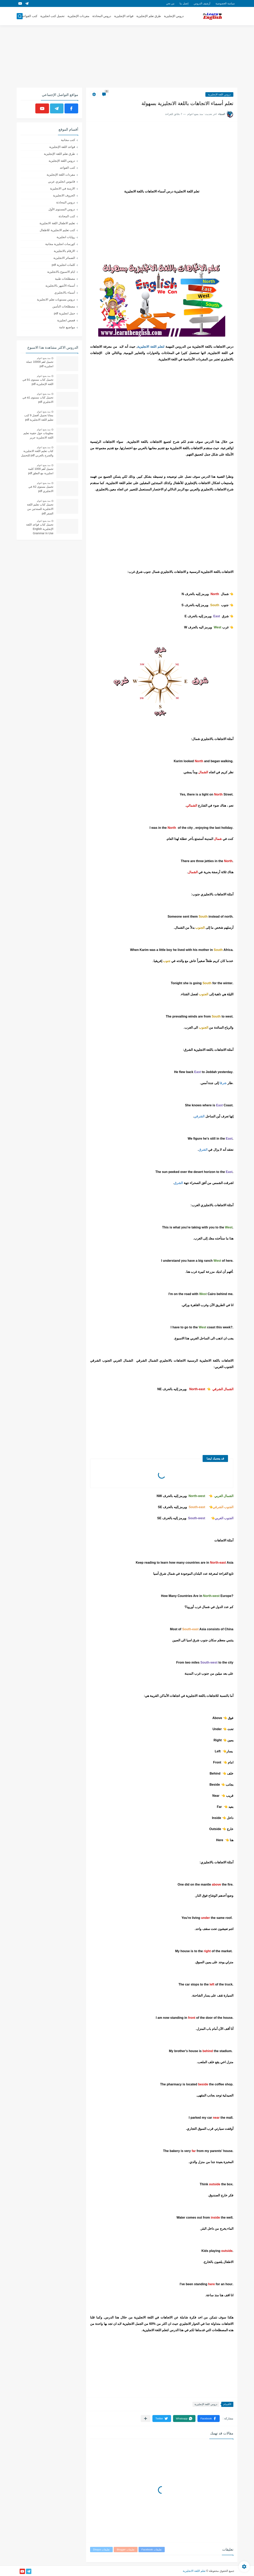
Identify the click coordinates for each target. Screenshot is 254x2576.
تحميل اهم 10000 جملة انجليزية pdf (39, 364)
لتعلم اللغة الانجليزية (150, 346)
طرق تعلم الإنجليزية (148, 16)
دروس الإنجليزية (174, 16)
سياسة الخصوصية (225, 3)
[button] (208, 2418)
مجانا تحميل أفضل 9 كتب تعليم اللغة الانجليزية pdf (38, 417)
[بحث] (20, 16)
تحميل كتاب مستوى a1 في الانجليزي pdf (37, 399)
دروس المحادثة (101, 16)
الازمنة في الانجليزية (62, 188)
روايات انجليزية (66, 237)
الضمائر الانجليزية (64, 257)
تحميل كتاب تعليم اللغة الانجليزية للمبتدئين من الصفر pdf (40, 509)
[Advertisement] (127, 57)
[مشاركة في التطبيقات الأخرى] (145, 2418)
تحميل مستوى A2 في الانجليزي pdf (40, 489)
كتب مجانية (68, 140)
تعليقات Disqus (101, 2549)
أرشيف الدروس (202, 3)
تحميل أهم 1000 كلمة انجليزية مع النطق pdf (40, 471)
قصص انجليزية (66, 320)
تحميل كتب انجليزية (52, 16)
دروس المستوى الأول (61, 209)
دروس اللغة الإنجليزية (219, 94)
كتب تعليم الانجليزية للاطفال (57, 230)
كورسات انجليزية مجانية (60, 244)
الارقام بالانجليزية (64, 251)
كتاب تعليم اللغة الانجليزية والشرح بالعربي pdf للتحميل (37, 453)
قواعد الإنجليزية (123, 16)
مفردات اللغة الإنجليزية (61, 174)
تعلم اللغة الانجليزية (194, 2570)
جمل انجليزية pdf (64, 313)
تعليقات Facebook (151, 2549)
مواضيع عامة (67, 327)
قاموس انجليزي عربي (61, 181)
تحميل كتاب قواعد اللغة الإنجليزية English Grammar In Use (39, 529)
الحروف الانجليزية (64, 195)
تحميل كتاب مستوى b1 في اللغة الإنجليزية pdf (37, 382)
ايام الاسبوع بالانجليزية (61, 271)
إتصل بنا (184, 3)
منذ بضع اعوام (43, 358)
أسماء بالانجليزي (64, 292)
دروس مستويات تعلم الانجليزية (56, 299)
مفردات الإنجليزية (78, 16)
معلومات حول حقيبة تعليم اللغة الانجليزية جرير (38, 435)
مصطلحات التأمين (63, 306)
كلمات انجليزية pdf (63, 264)
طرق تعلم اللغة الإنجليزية (59, 153)
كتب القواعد (29, 16)
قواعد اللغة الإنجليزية (62, 146)
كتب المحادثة (67, 216)
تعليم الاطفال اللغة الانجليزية (57, 223)
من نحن (170, 3)
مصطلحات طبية (65, 278)
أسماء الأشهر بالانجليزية (60, 285)
